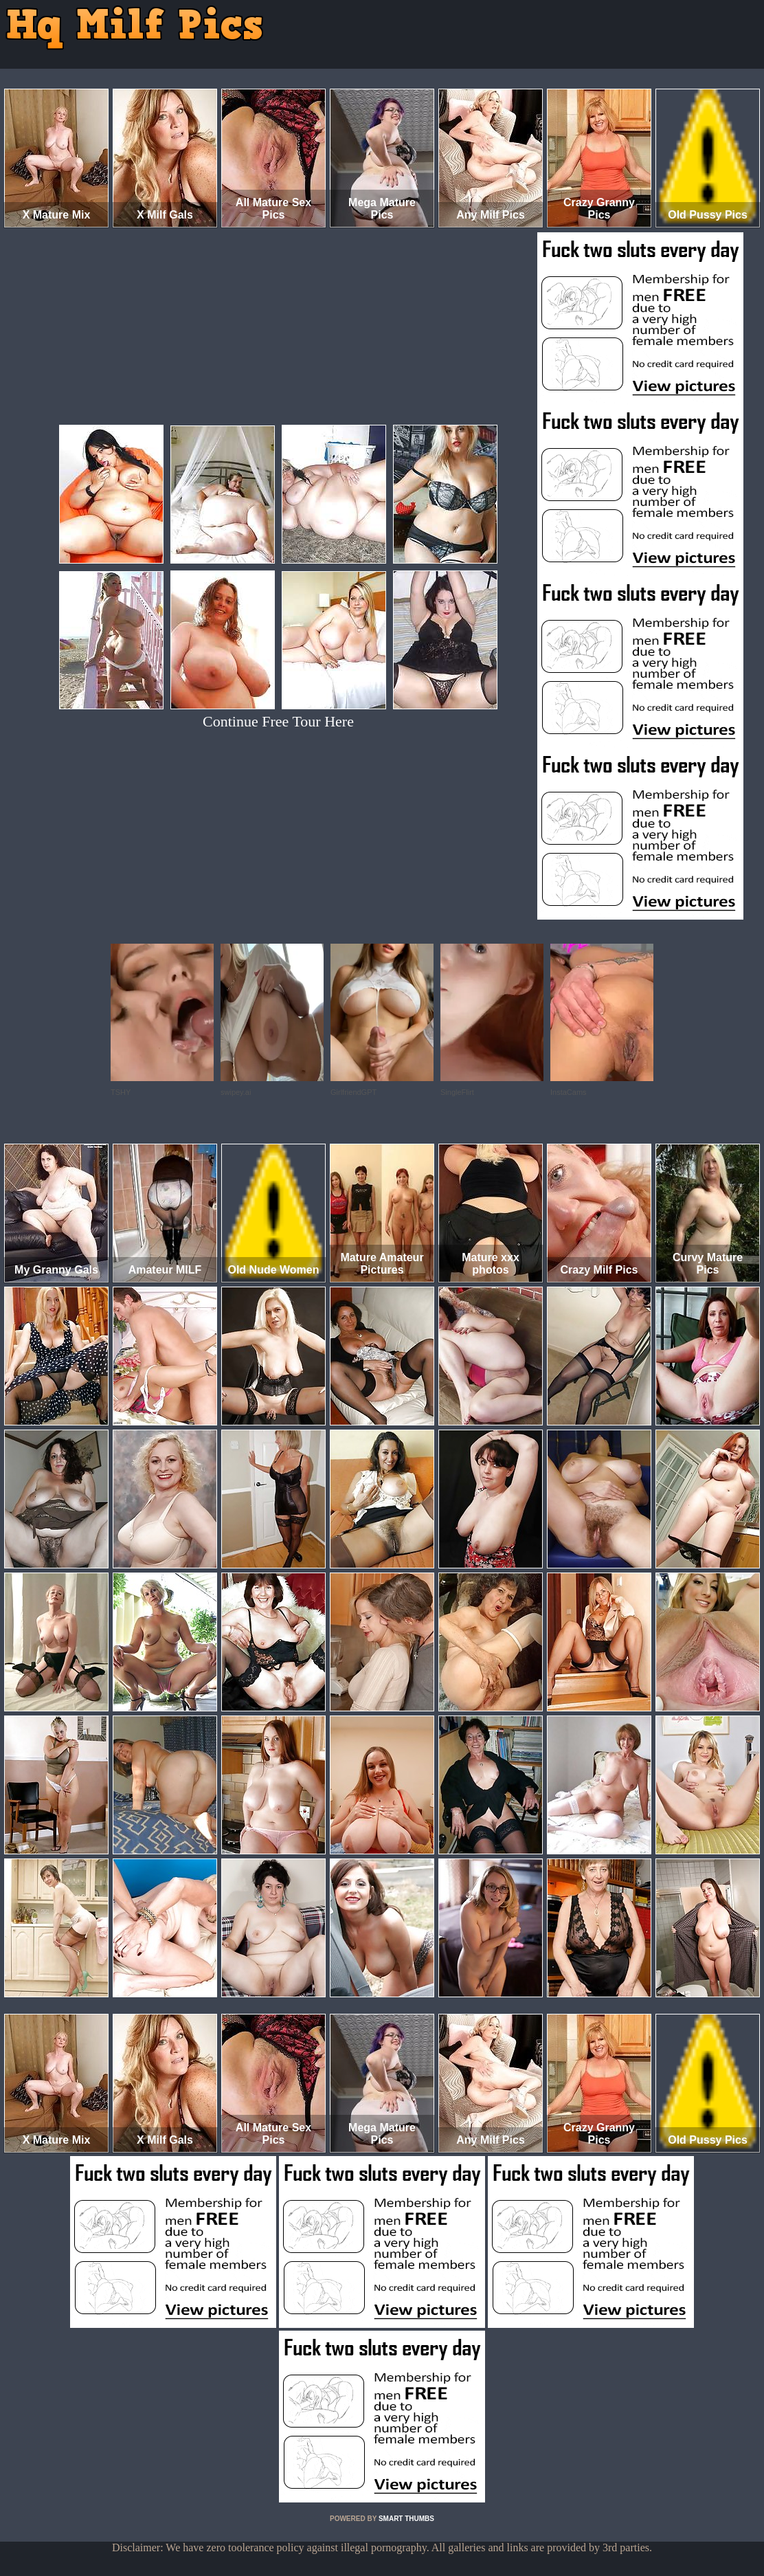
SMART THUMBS (406, 2518)
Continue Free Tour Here (278, 721)
